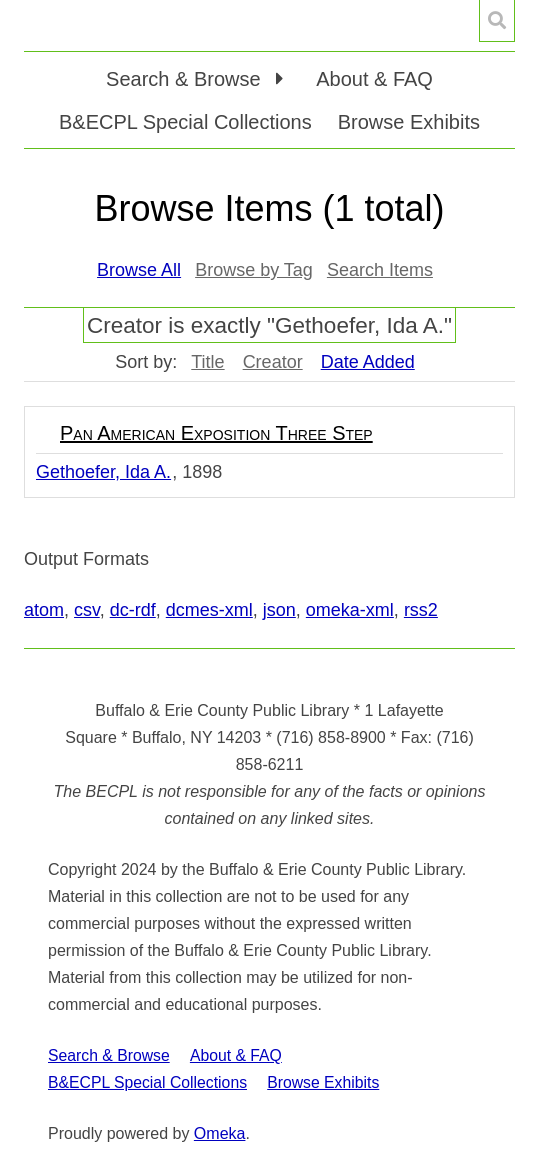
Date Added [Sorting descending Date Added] (368, 362)
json (279, 610)
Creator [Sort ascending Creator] (273, 362)
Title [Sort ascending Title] (207, 362)
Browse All (139, 270)
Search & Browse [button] (186, 79)
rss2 (421, 610)
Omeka (220, 1133)
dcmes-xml (209, 610)
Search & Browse (109, 1055)
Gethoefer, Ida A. (103, 472)
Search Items (380, 270)
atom (44, 610)
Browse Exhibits (409, 122)
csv (87, 610)
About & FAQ (374, 79)
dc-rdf (133, 610)
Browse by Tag (254, 270)
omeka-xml (350, 610)
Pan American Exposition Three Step (216, 433)
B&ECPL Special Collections (185, 122)
